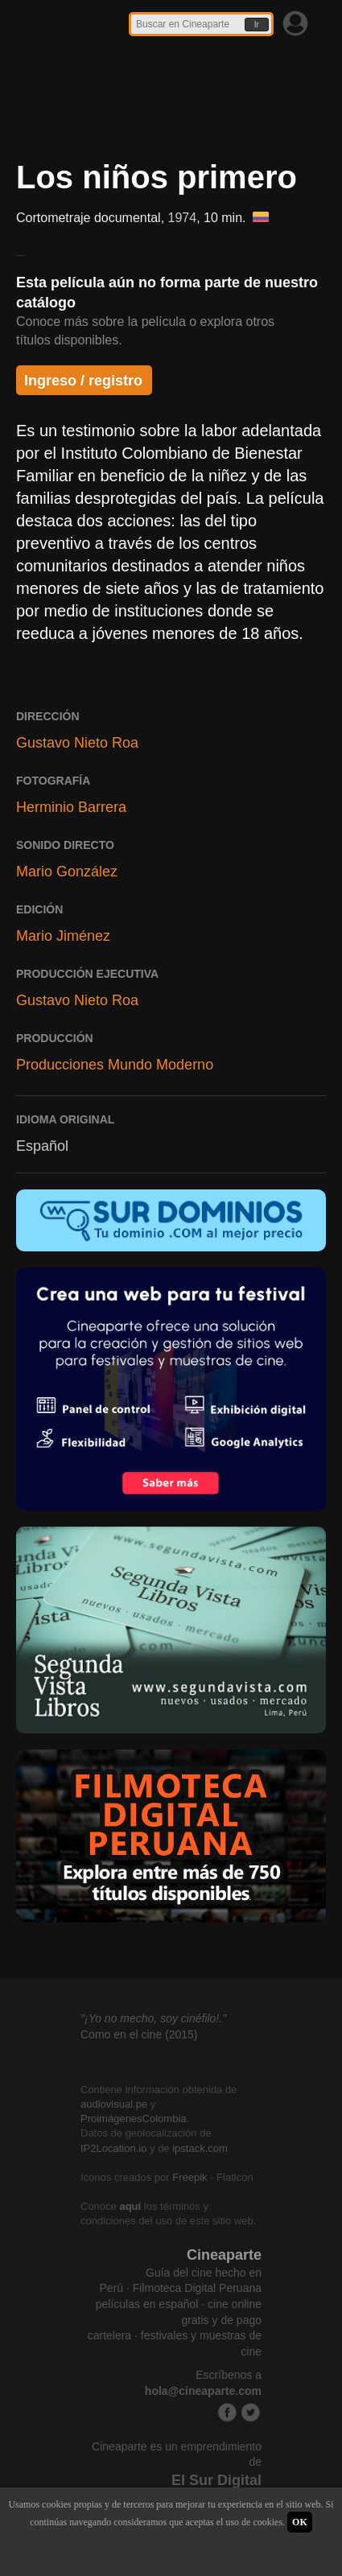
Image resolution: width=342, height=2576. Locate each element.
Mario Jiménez (63, 936)
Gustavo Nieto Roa (77, 743)
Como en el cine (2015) (139, 2034)
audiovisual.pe (113, 2104)
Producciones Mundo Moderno (114, 1065)
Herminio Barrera (71, 807)
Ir (256, 24)
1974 (182, 218)
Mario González (66, 871)
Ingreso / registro (83, 381)
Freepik (189, 2177)
